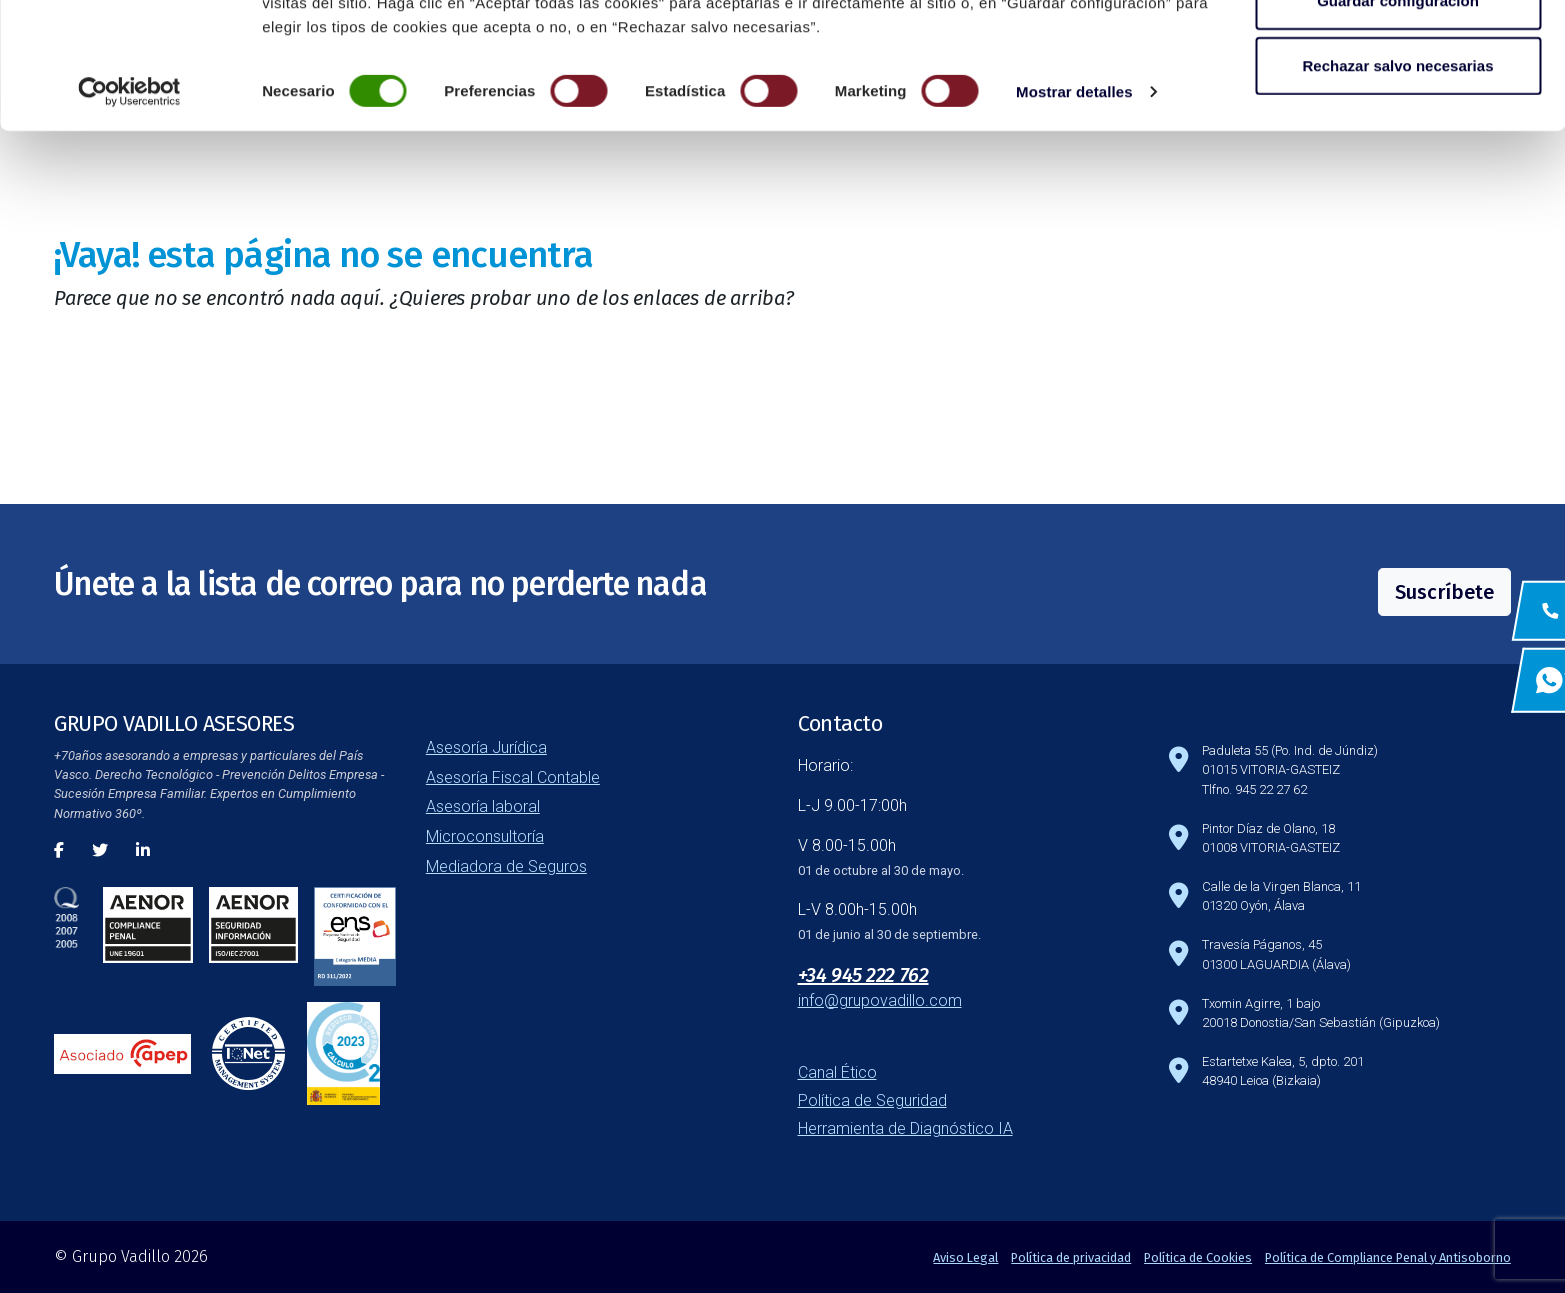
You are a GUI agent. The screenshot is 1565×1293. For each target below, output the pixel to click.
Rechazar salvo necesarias (1398, 183)
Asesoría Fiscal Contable (513, 777)
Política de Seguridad (872, 1100)
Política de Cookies (1198, 1257)
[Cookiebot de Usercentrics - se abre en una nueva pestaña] (129, 210)
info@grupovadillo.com (880, 1000)
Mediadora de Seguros (506, 866)
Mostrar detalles (1074, 209)
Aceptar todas (1398, 52)
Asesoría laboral (483, 806)
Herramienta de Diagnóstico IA (905, 1128)
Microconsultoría (485, 836)
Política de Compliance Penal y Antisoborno (1388, 1257)
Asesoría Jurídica (486, 747)
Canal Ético (837, 1072)
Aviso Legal (965, 1257)
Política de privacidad (1071, 1257)
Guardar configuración (1398, 118)
